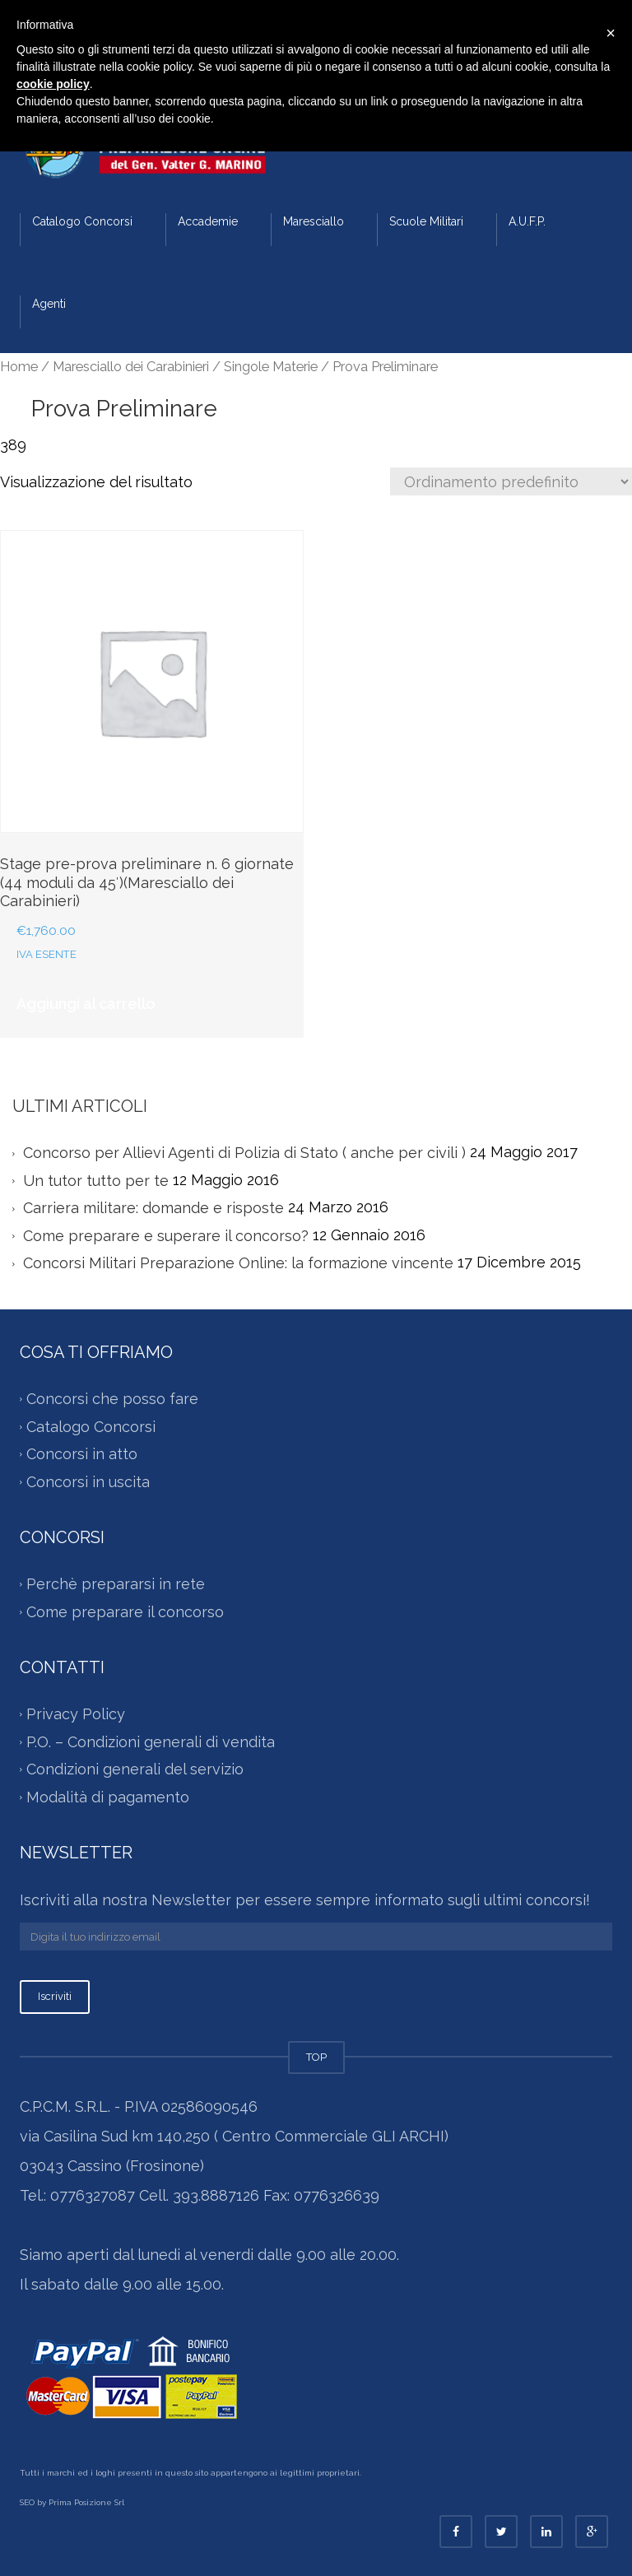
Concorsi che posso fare (112, 1398)
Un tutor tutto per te (96, 1180)
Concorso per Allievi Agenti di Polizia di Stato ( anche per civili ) (244, 1153)
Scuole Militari (426, 221)
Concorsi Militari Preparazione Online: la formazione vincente (238, 1263)
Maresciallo (313, 221)
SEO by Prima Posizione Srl (72, 2502)
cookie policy (53, 84)
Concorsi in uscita (88, 1481)
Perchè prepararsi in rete (115, 1584)
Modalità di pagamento (107, 1797)
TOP (316, 2057)
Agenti (49, 303)
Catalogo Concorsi (82, 221)
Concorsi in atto (81, 1453)
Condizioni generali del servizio (135, 1769)
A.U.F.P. (527, 221)
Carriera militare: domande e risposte (153, 1208)
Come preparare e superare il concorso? (166, 1235)
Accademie (208, 221)
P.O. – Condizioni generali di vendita (150, 1742)
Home (19, 366)
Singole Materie (271, 366)
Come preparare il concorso (125, 1611)
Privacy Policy (75, 1714)
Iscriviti (55, 1996)
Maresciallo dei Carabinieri (131, 366)
